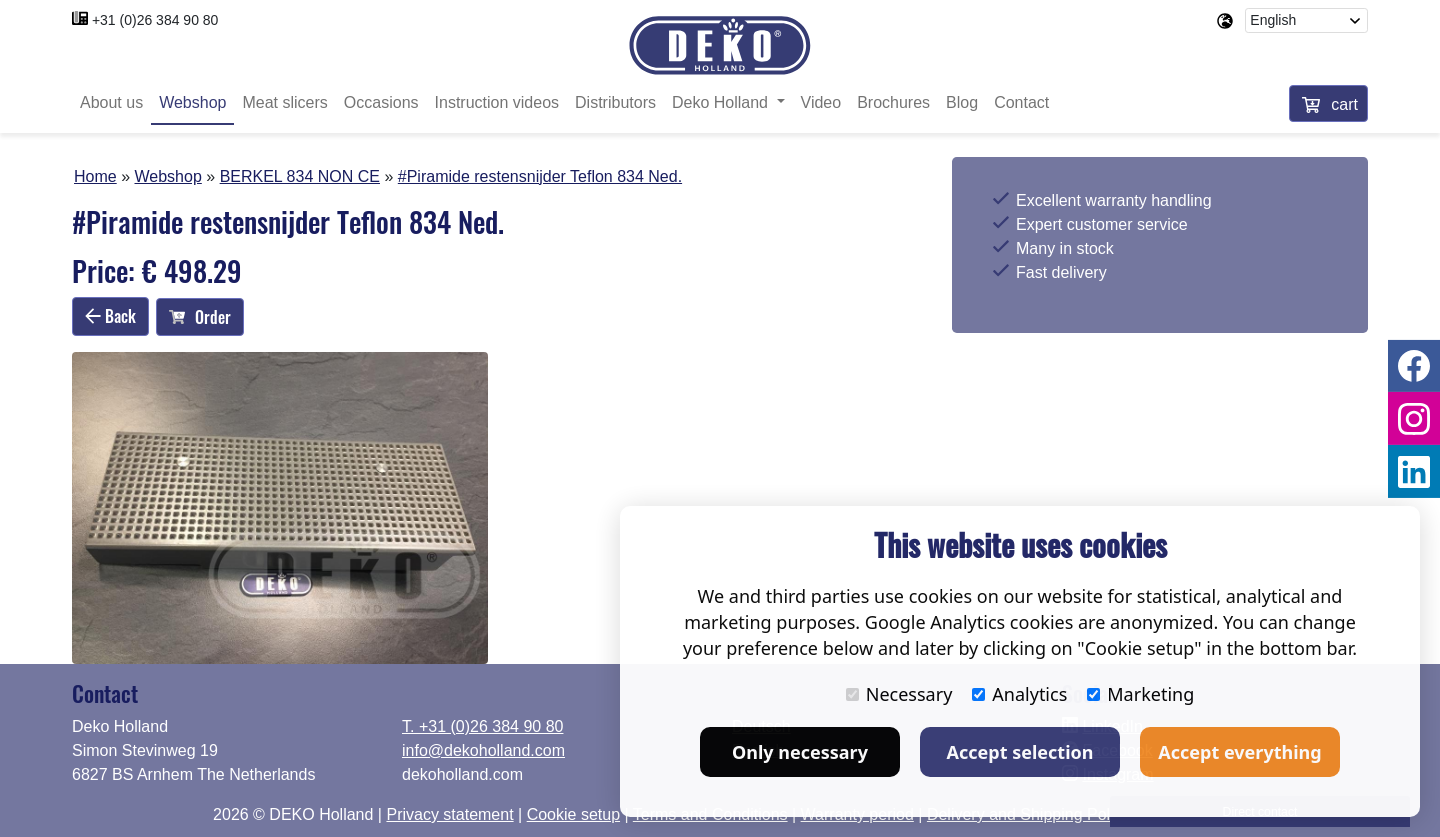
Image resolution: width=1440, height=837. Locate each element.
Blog (962, 102)
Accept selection (1020, 752)
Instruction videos (497, 102)
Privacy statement (449, 814)
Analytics (1019, 694)
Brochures (893, 102)
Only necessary (800, 752)
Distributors (615, 102)
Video (821, 102)
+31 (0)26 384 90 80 (155, 20)
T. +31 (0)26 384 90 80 (482, 726)
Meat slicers (284, 102)
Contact (1021, 102)
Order (200, 317)
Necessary (899, 694)
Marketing (1140, 694)
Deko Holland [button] (722, 102)
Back (110, 316)
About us (111, 102)
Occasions (381, 102)
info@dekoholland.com (483, 750)
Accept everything (1239, 752)
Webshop (192, 102)
